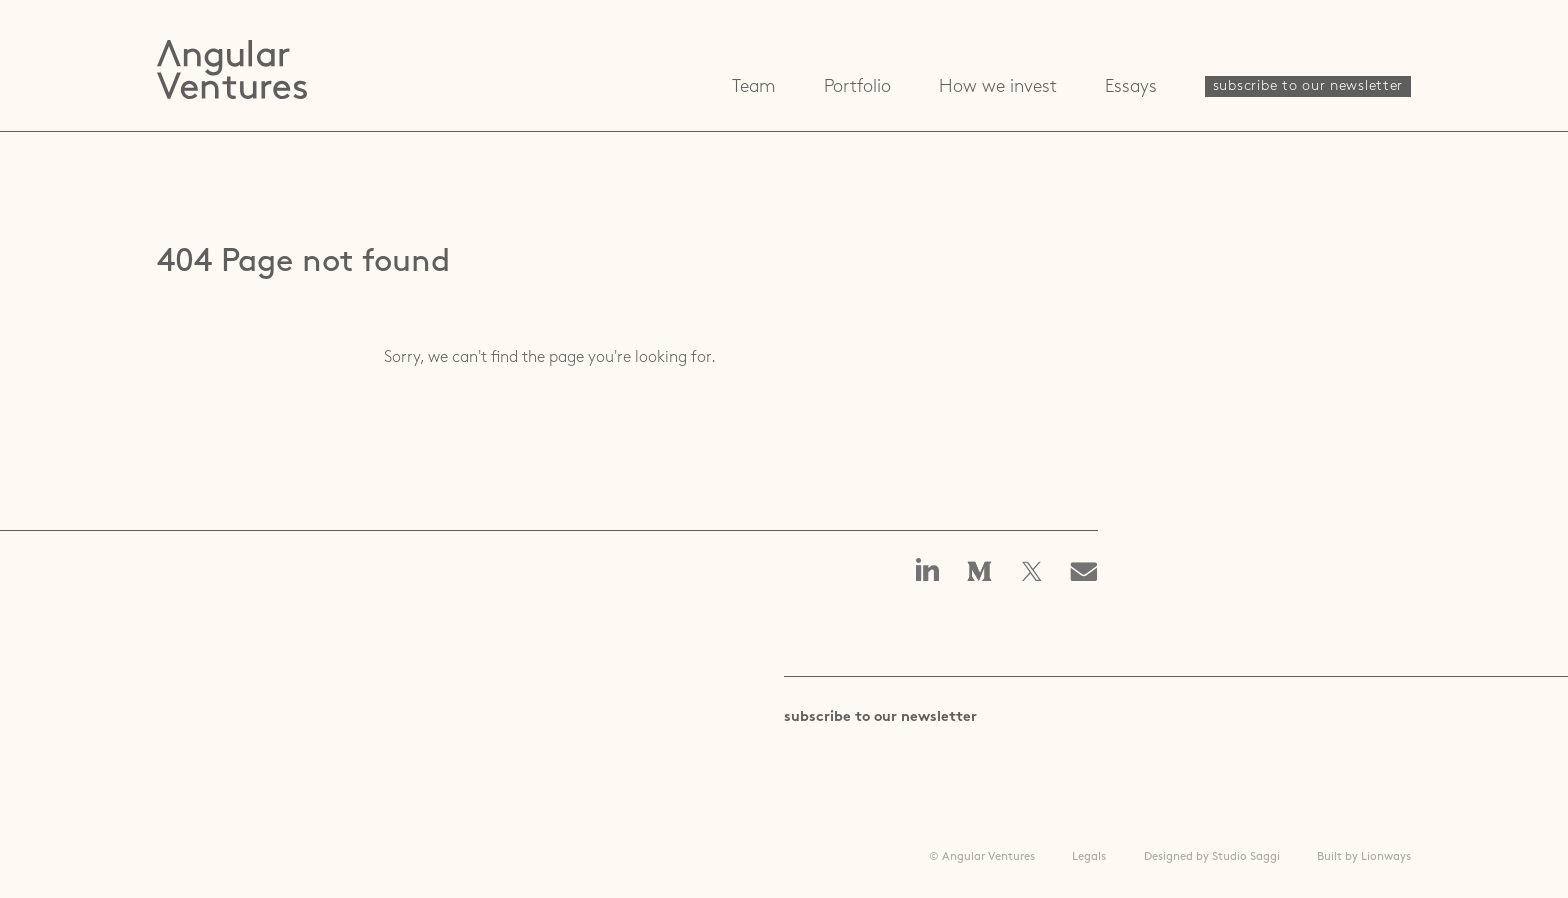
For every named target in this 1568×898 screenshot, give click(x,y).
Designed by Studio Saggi (1212, 857)
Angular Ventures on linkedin (928, 571)
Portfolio (857, 87)
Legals (1089, 857)
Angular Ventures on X (1032, 573)
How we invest (998, 87)
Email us (1090, 573)
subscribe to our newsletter (1308, 86)
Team (754, 87)
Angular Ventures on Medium (980, 573)
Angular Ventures (232, 69)
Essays (1131, 87)
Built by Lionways (1364, 857)
